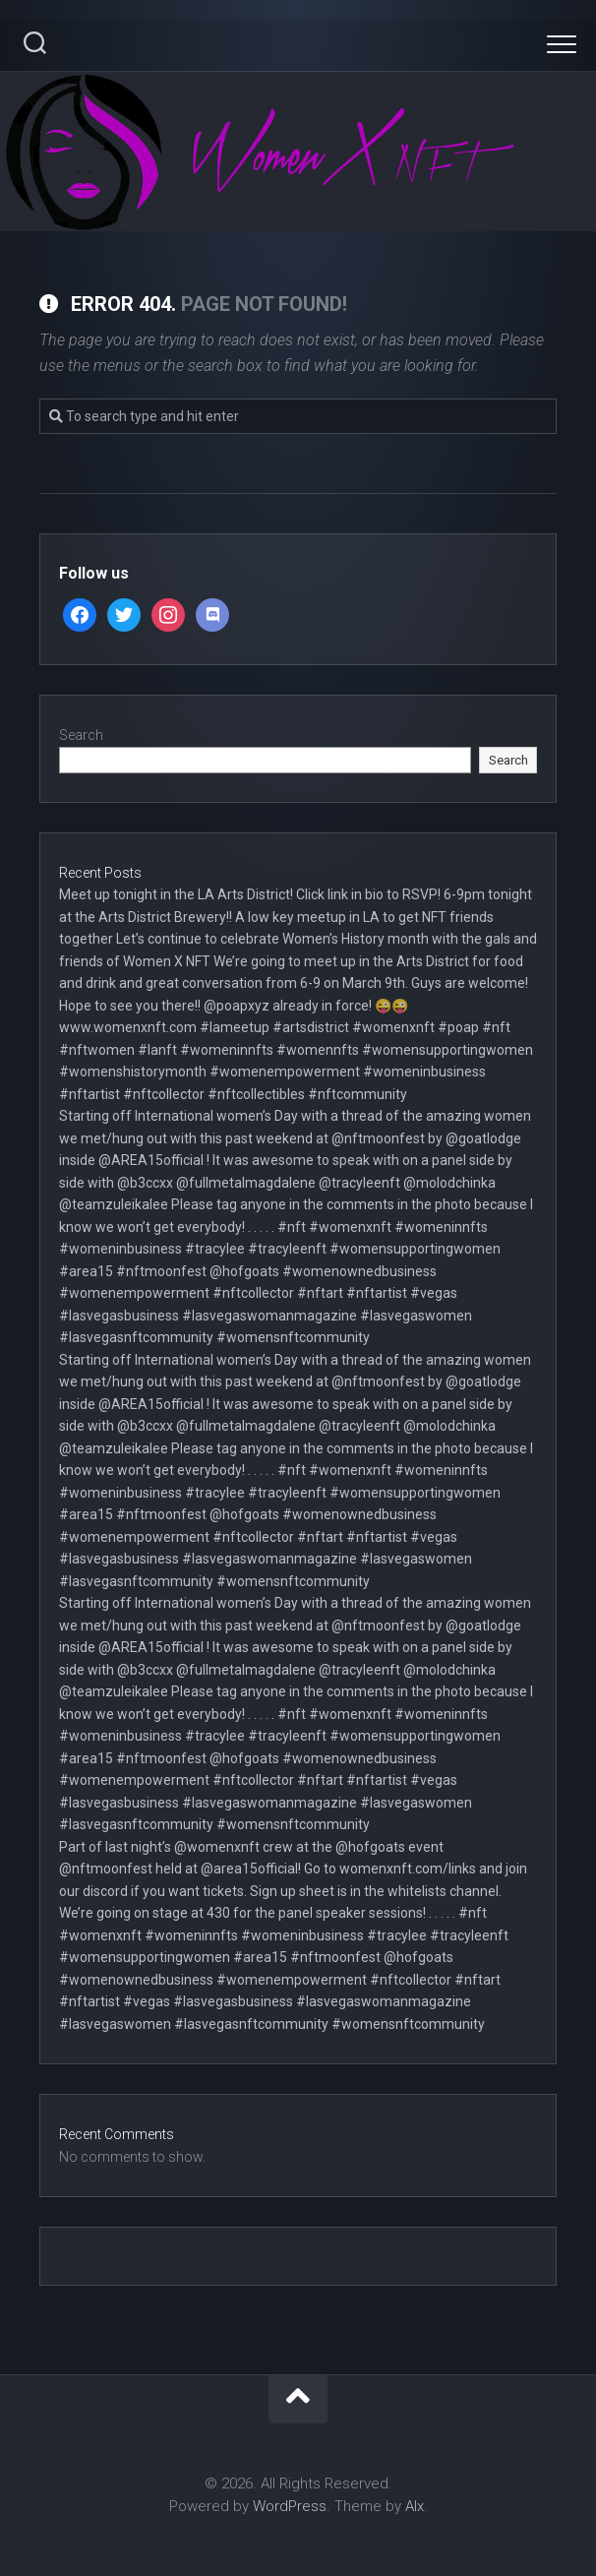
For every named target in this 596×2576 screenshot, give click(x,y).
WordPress (290, 2506)
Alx (414, 2506)
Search (81, 735)
